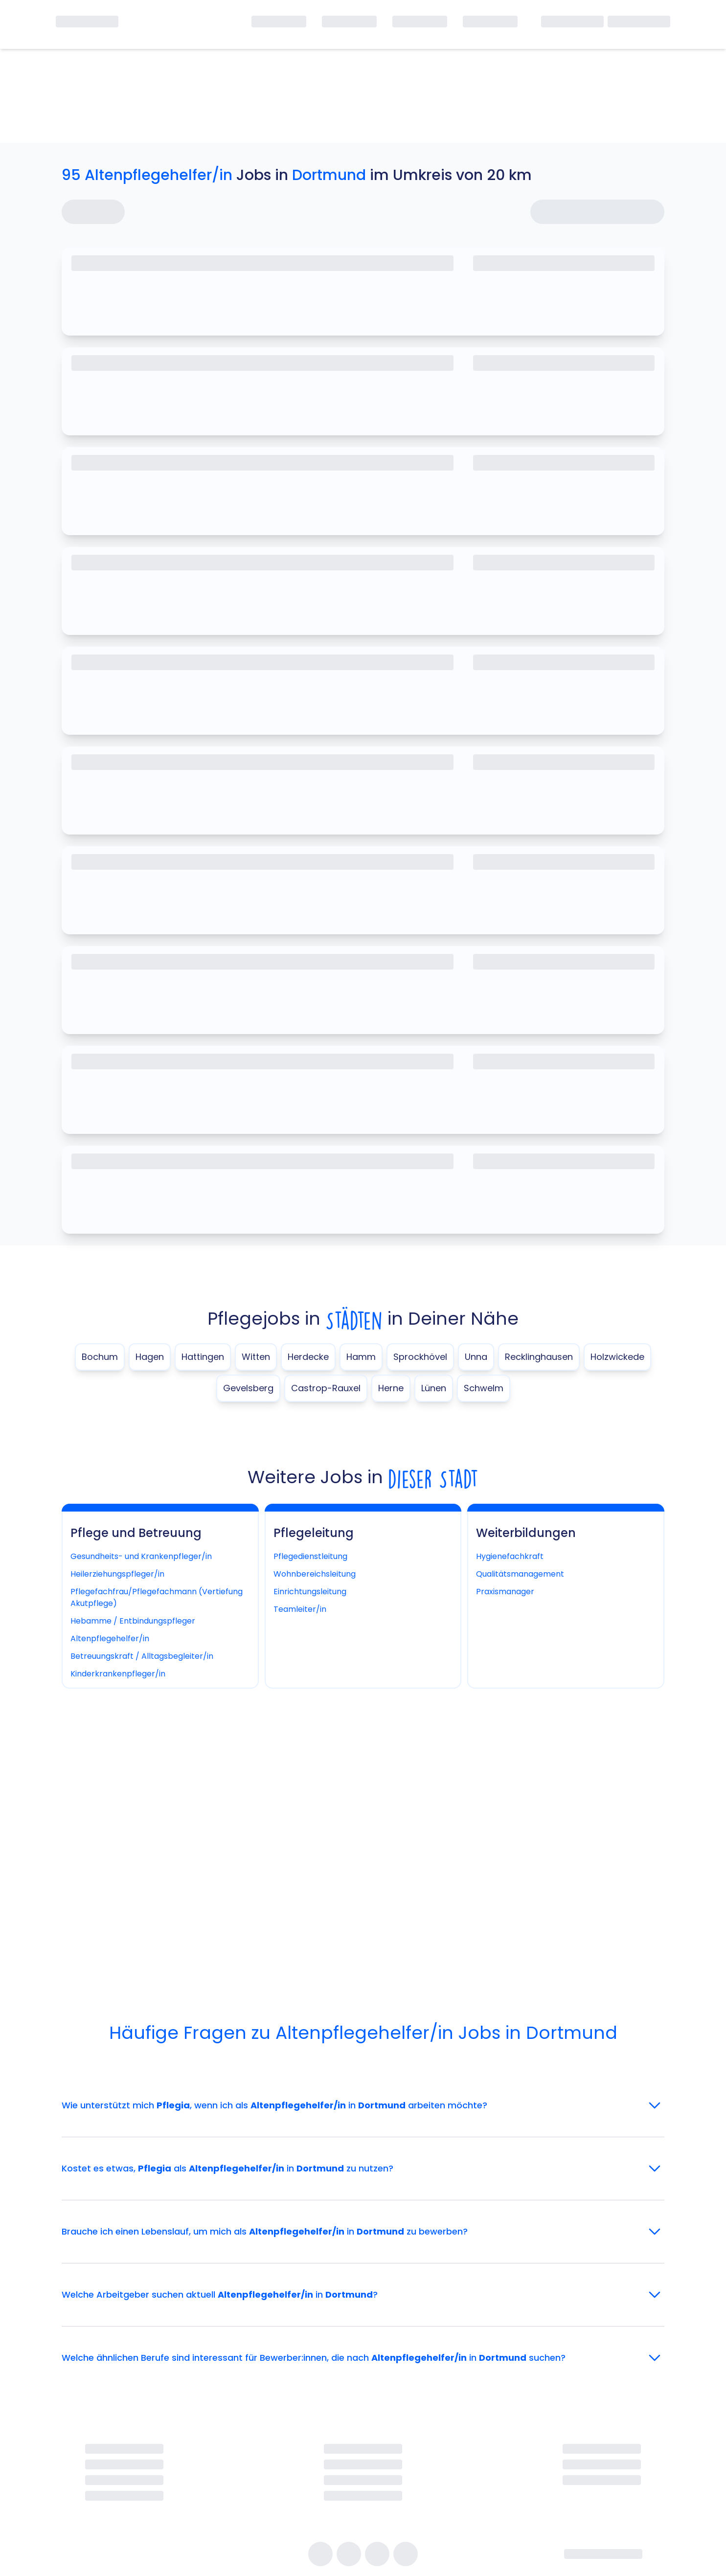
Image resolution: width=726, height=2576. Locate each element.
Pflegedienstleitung (310, 1556)
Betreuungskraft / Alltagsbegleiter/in (141, 1656)
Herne (391, 1388)
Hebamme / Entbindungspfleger (132, 1621)
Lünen (433, 1388)
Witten (256, 1357)
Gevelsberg (248, 1388)
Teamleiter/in (299, 1609)
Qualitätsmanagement (520, 1574)
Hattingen (203, 1357)
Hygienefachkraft (510, 1556)
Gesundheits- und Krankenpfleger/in (141, 1556)
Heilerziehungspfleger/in (117, 1574)
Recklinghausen (539, 1357)
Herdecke (308, 1357)
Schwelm (483, 1388)
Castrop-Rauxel (326, 1388)
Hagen (150, 1357)
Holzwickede (617, 1357)
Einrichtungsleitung (309, 1591)
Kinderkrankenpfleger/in (117, 1673)
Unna (476, 1357)
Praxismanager (505, 1591)
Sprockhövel (420, 1357)
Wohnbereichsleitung (314, 1574)
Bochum (100, 1357)
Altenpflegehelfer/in (109, 1638)
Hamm (361, 1357)
